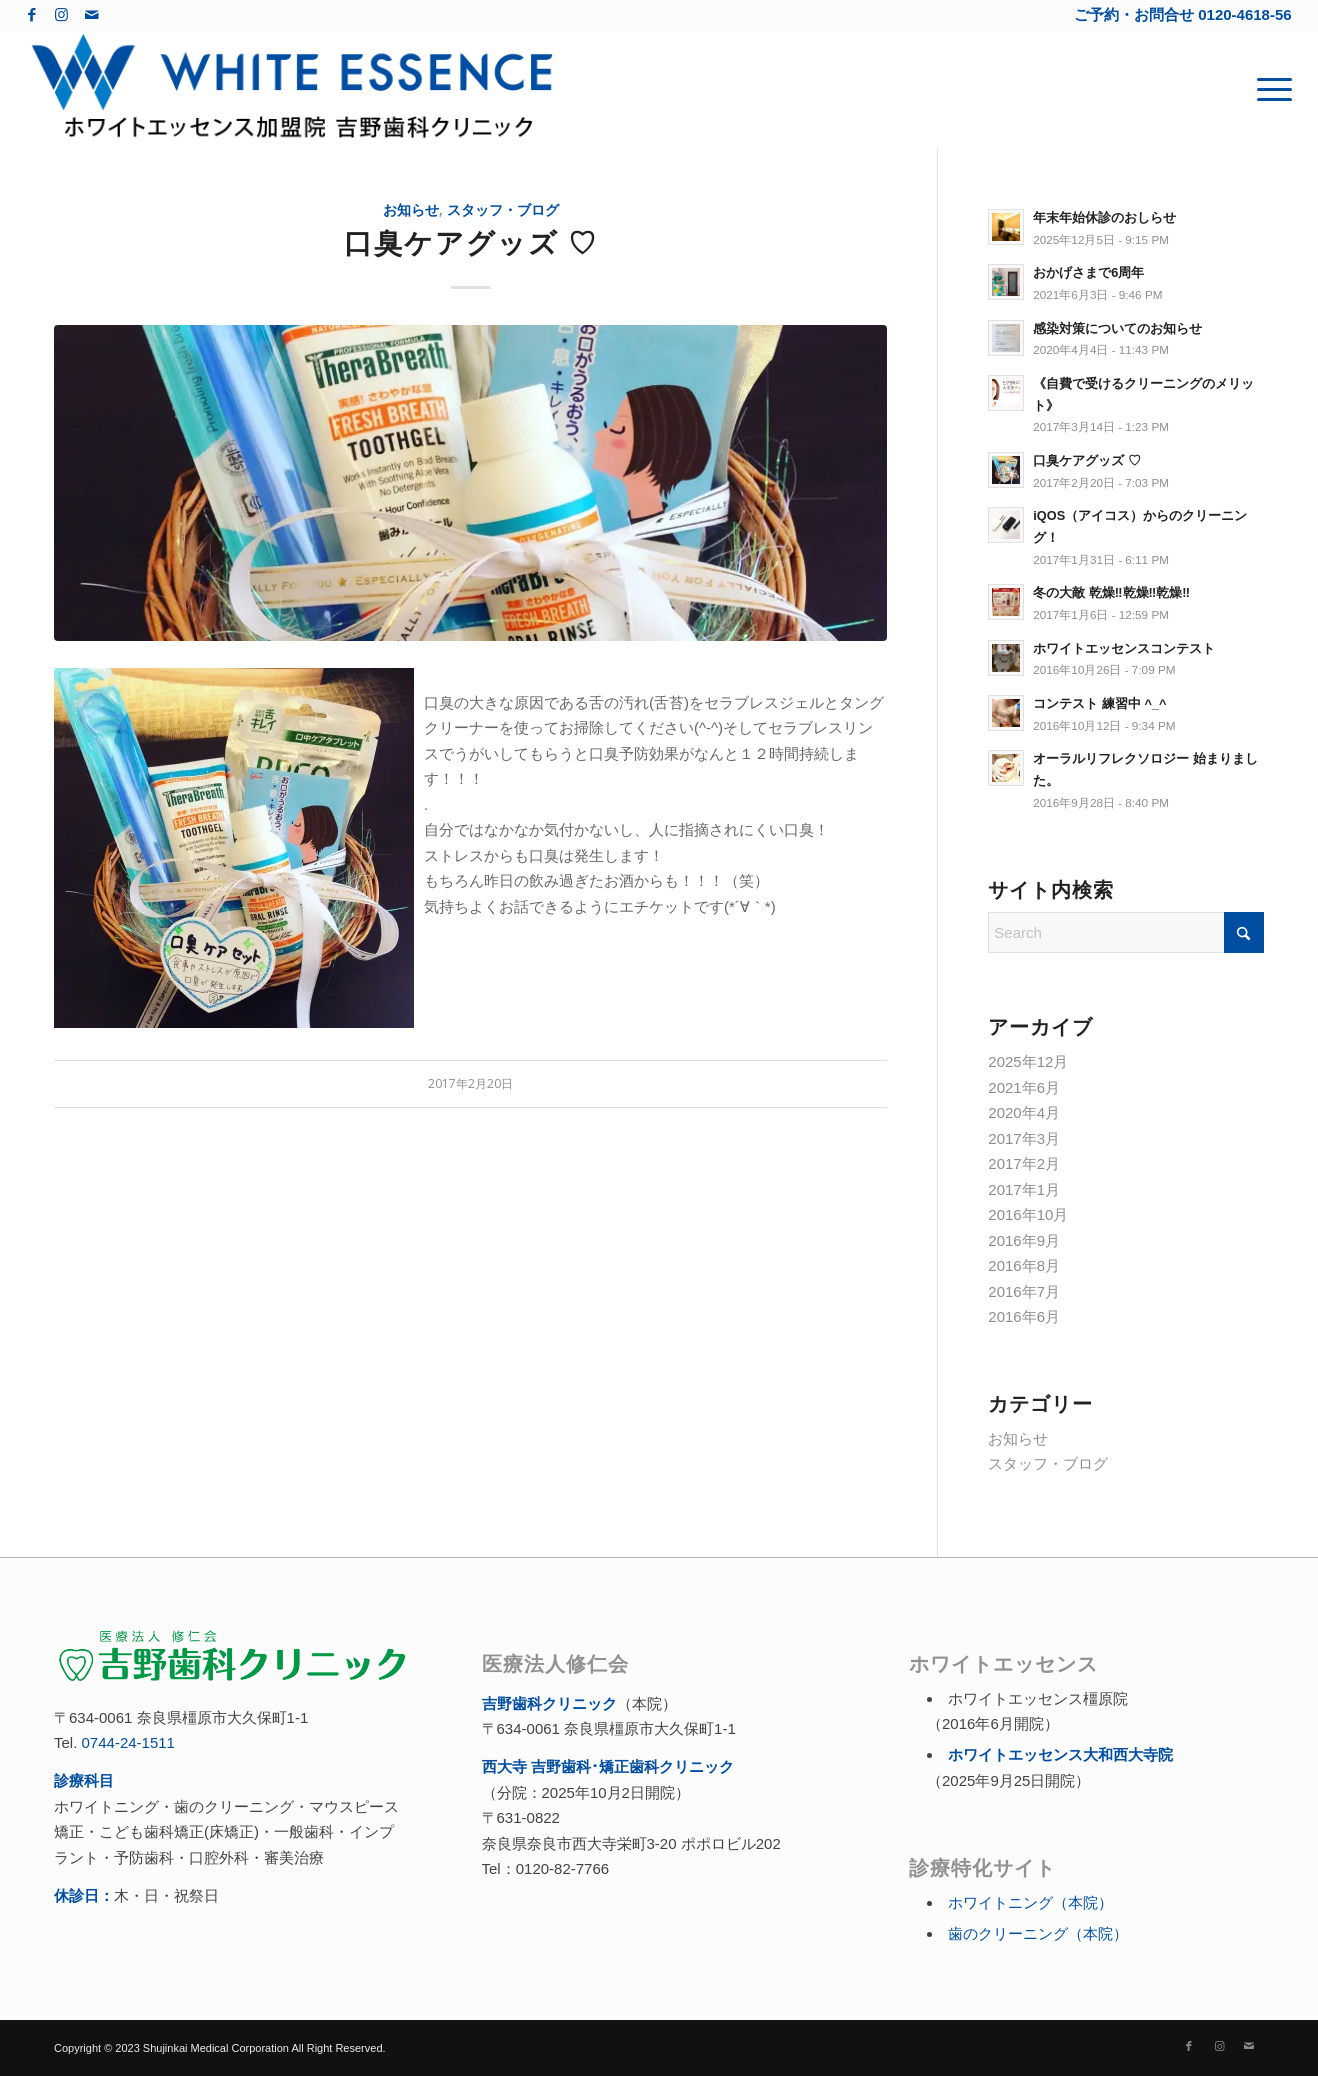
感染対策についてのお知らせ (1117, 328)
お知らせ (411, 210)
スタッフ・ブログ (503, 210)
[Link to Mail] (92, 15)
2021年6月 (1024, 1087)
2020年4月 (1024, 1112)
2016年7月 (1024, 1291)
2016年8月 (1024, 1265)
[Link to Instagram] (61, 15)
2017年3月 (1024, 1138)
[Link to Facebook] (31, 15)
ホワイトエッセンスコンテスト (1124, 648)
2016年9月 (1024, 1240)
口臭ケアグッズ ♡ (471, 242)
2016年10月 (1028, 1214)
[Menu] (1268, 89)
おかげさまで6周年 (1088, 272)
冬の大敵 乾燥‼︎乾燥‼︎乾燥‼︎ (1111, 592)
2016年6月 (1024, 1316)
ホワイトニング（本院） (1030, 1902)
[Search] (1126, 932)
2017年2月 (1024, 1163)
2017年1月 (1024, 1189)
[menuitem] (1268, 89)
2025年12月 (1028, 1061)
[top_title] (292, 89)
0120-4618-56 (1244, 14)
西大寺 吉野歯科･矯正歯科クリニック (608, 1766)
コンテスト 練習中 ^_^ (1099, 703)
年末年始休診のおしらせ (1104, 217)
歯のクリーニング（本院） (1038, 1933)
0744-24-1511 (128, 1742)
